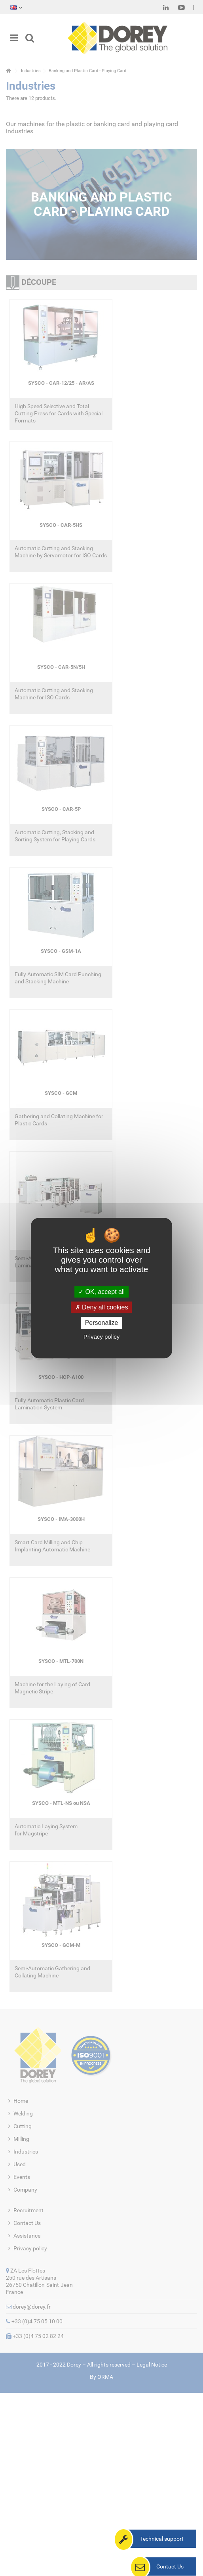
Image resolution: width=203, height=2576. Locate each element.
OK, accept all (101, 1291)
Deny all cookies (101, 1307)
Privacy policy (101, 1336)
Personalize (101, 1323)
